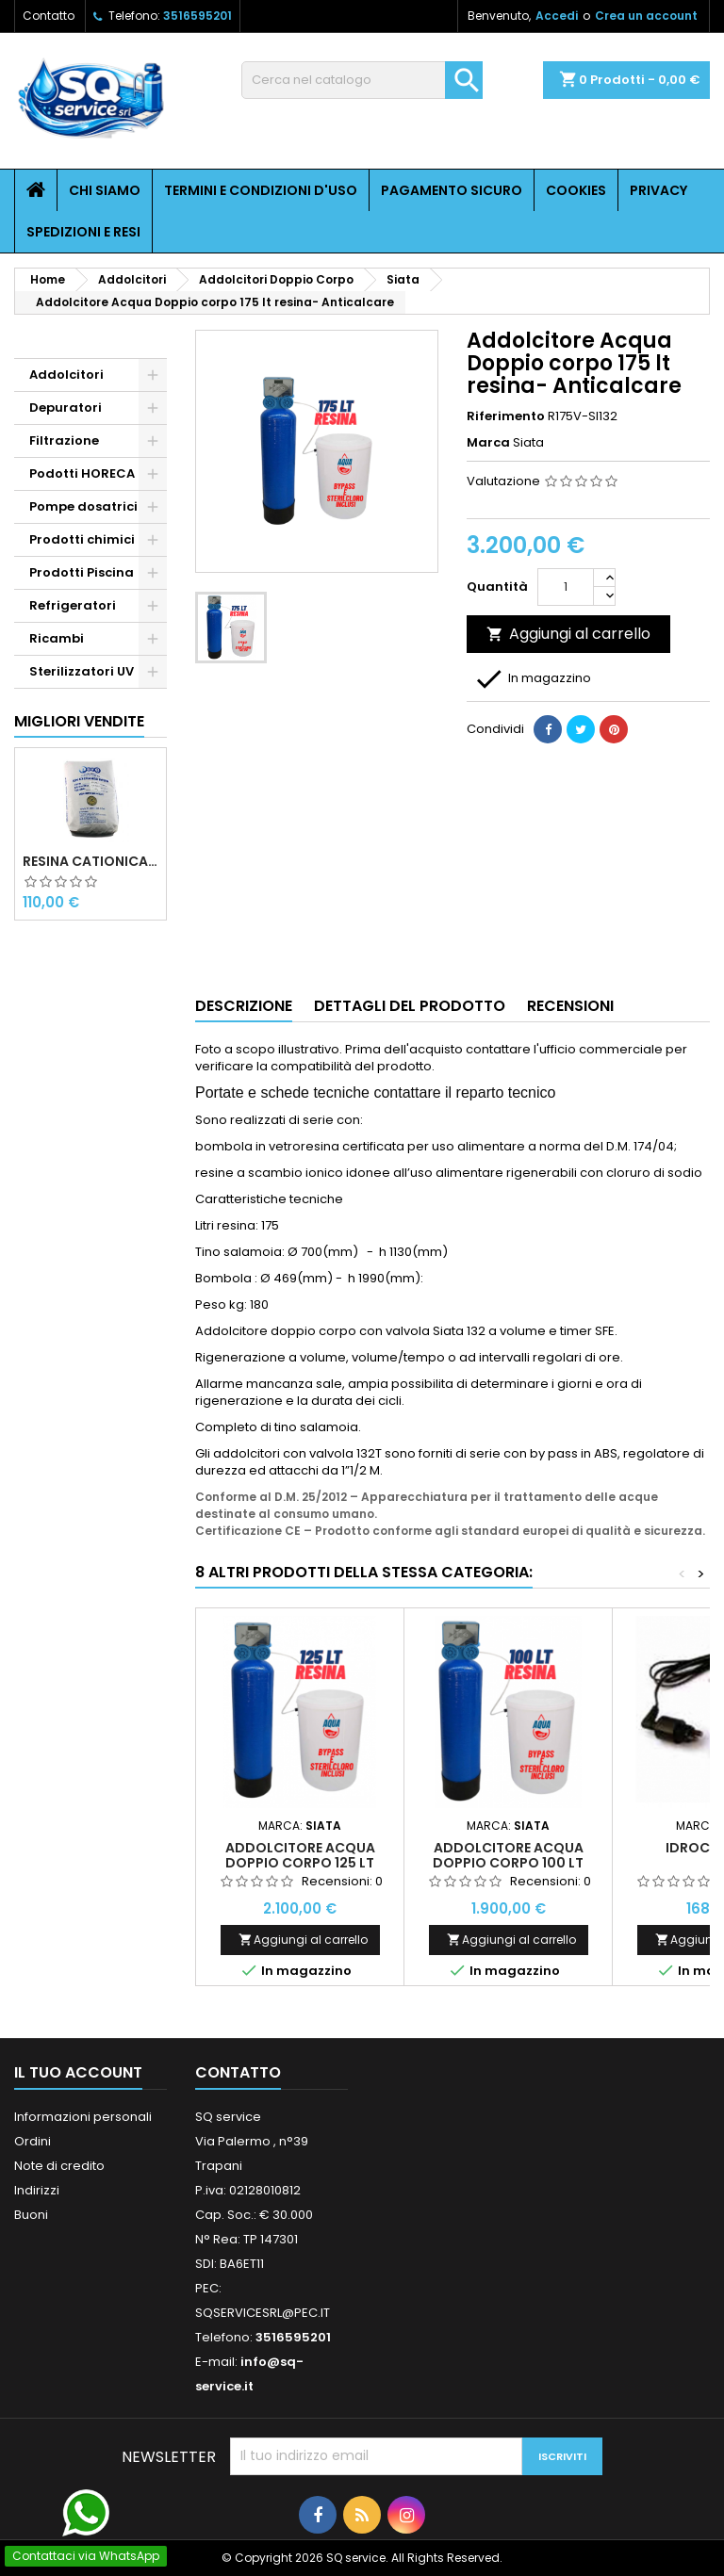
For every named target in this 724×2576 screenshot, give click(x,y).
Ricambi (56, 638)
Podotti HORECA (82, 473)
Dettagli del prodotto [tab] (409, 1006)
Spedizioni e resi (83, 231)
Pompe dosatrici (83, 506)
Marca (488, 442)
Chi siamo (104, 190)
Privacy (658, 190)
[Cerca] (362, 80)
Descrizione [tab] (243, 1006)
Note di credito (59, 2166)
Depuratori (65, 407)
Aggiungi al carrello (568, 633)
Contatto (48, 16)
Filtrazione (64, 440)
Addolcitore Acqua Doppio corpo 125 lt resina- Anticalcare (300, 1862)
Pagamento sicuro (451, 190)
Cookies (576, 190)
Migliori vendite (79, 721)
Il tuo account (78, 2072)
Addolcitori (66, 374)
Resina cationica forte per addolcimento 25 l (90, 861)
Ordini (32, 2141)
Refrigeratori (72, 605)
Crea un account (646, 16)
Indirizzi (36, 2190)
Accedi (556, 16)
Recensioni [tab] (570, 1006)
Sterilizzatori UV (81, 671)
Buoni (31, 2215)
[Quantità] (565, 587)
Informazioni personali (83, 2117)
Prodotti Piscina (81, 572)
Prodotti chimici (82, 539)
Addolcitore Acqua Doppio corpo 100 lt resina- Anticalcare (508, 1862)
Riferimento (506, 416)
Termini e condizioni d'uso (260, 190)
